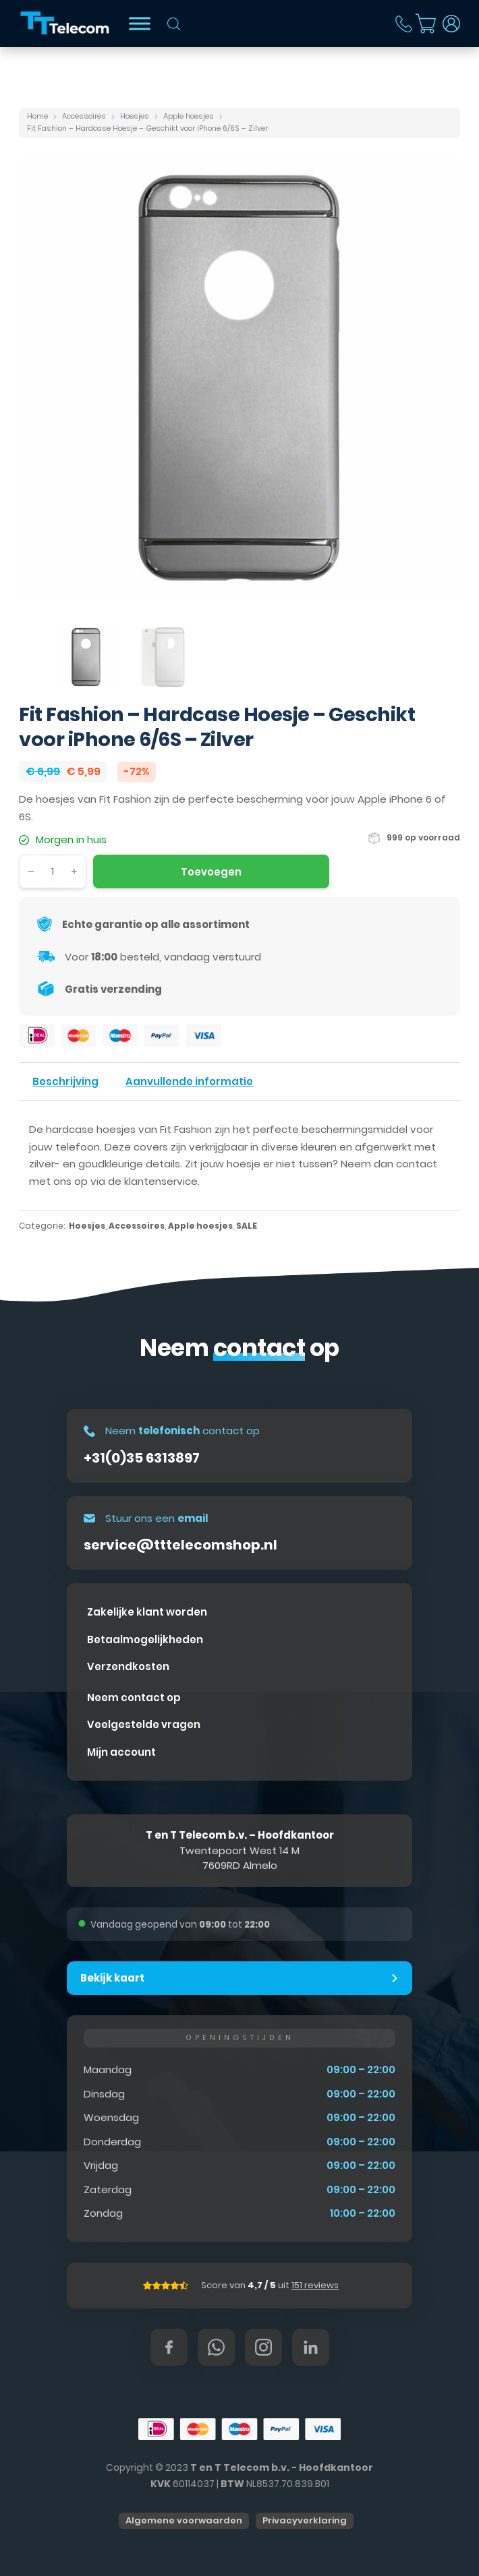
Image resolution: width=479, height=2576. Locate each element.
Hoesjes (134, 116)
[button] (239, 1978)
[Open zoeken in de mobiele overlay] (174, 24)
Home (37, 116)
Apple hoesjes (188, 116)
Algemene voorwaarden (183, 2520)
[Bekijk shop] (139, 23)
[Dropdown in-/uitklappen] (451, 23)
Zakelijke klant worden (147, 1612)
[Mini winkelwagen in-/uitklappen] (426, 23)
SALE (246, 1225)
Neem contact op (134, 1697)
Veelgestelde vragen (143, 1724)
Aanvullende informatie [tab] (189, 1081)
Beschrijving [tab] (65, 1081)
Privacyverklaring (304, 2520)
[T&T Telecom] (65, 23)
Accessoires (84, 116)
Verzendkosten (128, 1666)
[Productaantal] (53, 871)
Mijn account (121, 1752)
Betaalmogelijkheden (145, 1639)
